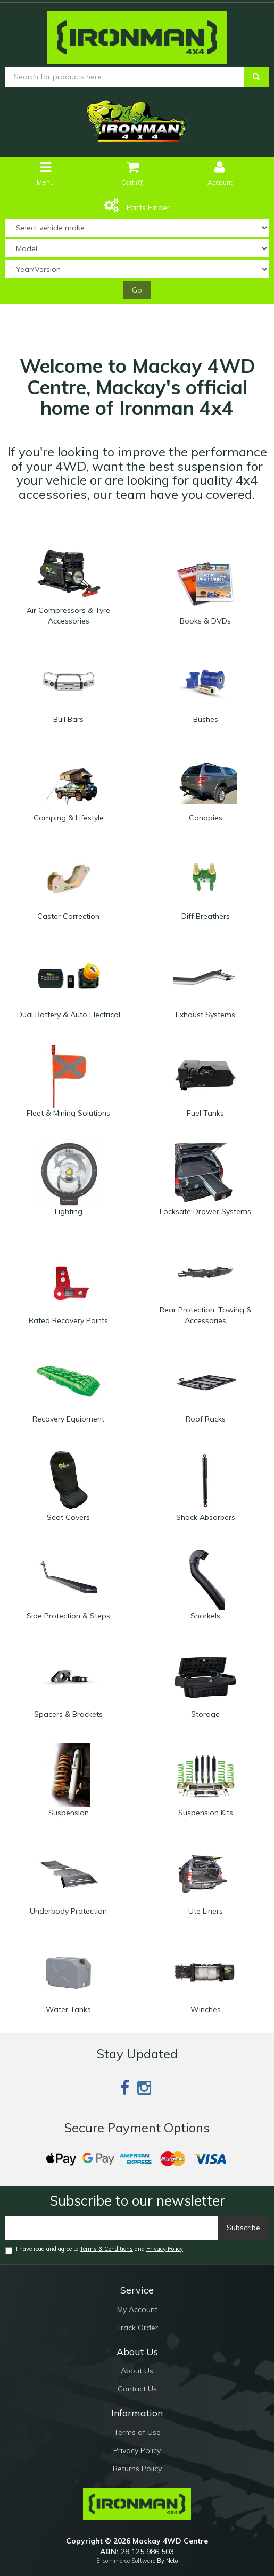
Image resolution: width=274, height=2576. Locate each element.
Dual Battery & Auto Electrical (68, 1014)
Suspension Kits (205, 1812)
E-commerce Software (125, 2560)
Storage (205, 1714)
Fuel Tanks (205, 1113)
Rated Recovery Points (68, 1320)
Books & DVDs (205, 621)
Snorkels (205, 1616)
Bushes (205, 719)
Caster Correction (68, 916)
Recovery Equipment (68, 1419)
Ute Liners (205, 1911)
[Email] (112, 2228)
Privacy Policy (164, 2249)
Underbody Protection (68, 1911)
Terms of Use (137, 2432)
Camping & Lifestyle (69, 817)
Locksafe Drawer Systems (205, 1211)
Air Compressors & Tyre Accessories (68, 615)
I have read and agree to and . (95, 2249)
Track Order (137, 2327)
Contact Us (137, 2389)
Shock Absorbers (205, 1517)
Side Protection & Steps (68, 1616)
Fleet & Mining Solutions (68, 1113)
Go (137, 290)
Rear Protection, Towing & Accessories (206, 1315)
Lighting (68, 1211)
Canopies (205, 817)
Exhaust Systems (205, 1014)
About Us (137, 2370)
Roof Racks (206, 1419)
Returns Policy (137, 2468)
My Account (137, 2309)
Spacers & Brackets (68, 1714)
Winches (205, 2009)
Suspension (68, 1812)
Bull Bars (68, 719)
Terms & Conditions (106, 2249)
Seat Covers (68, 1517)
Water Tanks (68, 2009)
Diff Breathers (205, 916)
